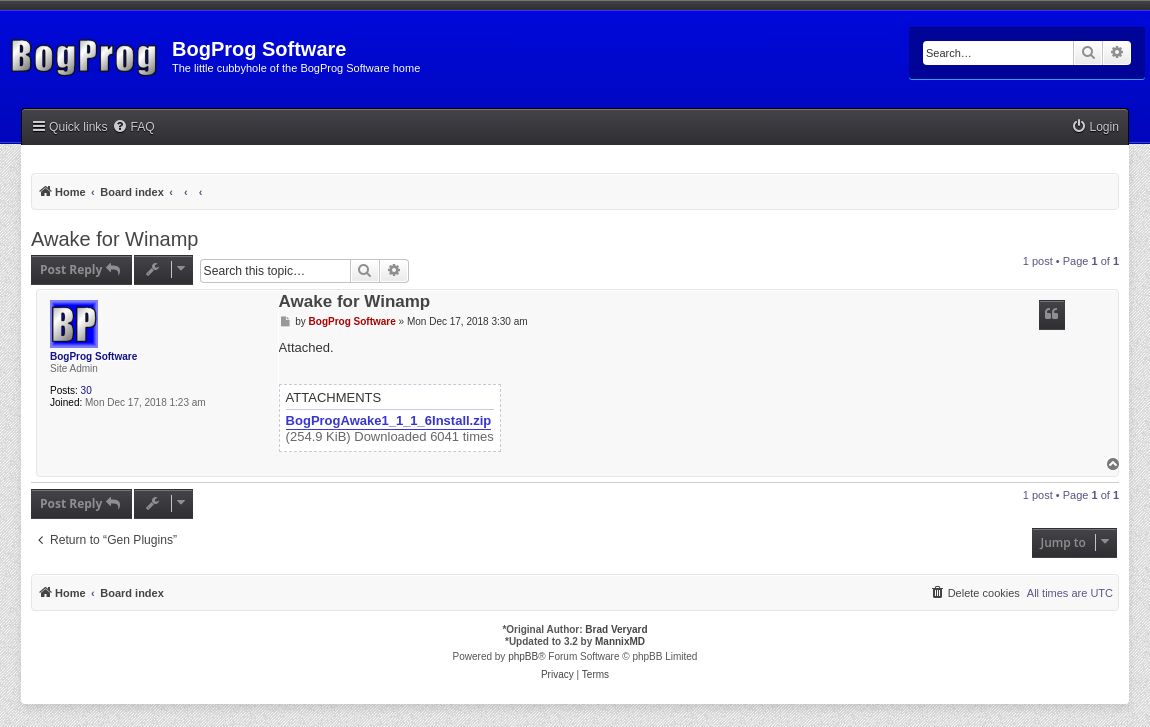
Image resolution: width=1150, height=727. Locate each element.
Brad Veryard (616, 629)
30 (86, 390)
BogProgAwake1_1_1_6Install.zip (389, 421)
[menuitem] (133, 127)
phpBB (523, 656)
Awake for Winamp (114, 239)
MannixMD (620, 641)
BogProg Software (93, 356)
